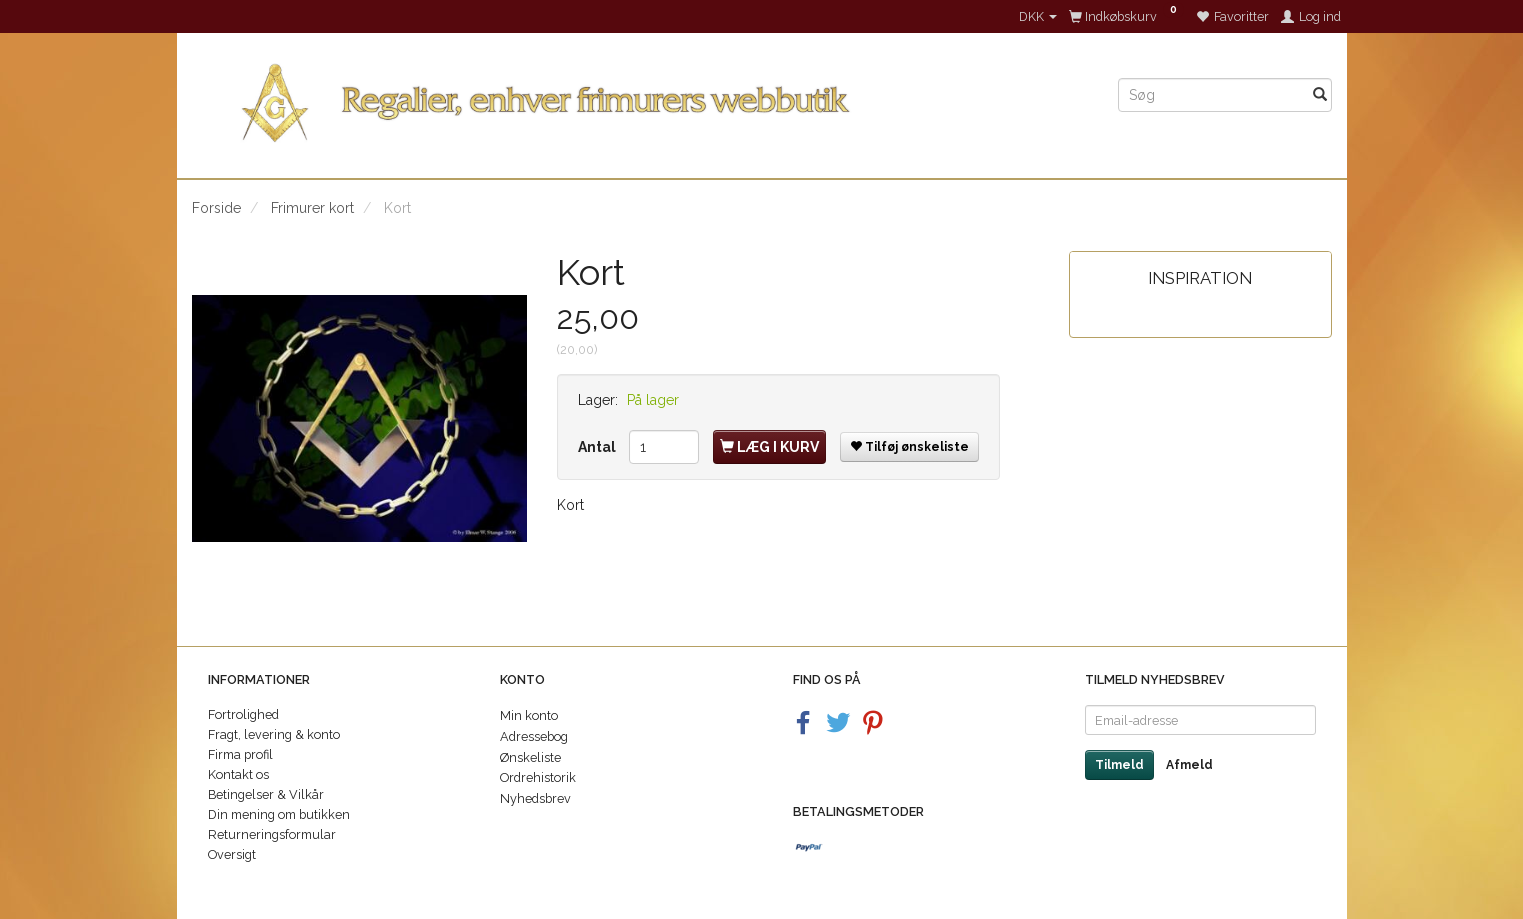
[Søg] (1320, 95)
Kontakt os (238, 774)
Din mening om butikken (279, 814)
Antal (598, 447)
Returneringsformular (272, 834)
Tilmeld (1119, 765)
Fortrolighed (243, 714)
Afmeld (1189, 765)
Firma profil (240, 754)
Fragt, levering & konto (274, 734)
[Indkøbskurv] (1126, 16)
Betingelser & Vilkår (266, 794)
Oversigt (232, 854)
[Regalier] (640, 98)
